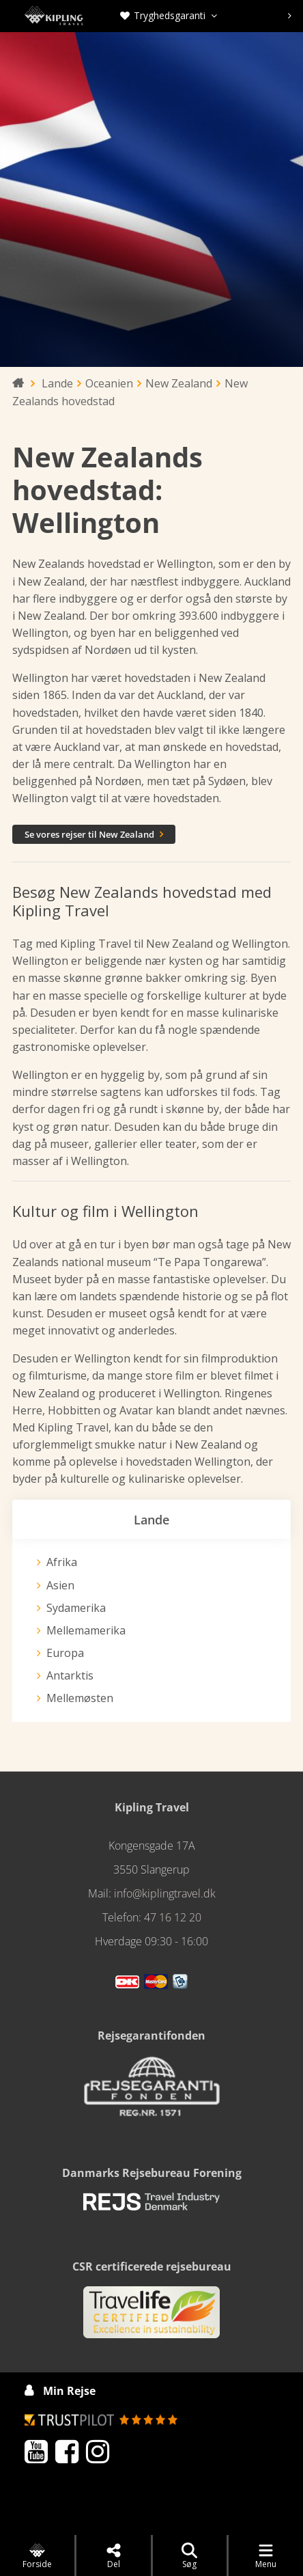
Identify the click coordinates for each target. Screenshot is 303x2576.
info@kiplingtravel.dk (165, 1893)
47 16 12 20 (172, 1917)
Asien (60, 1585)
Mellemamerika (86, 1630)
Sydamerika (76, 1607)
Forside (37, 2556)
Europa (65, 1652)
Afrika (61, 1562)
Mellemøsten (79, 1697)
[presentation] (289, 15)
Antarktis (69, 1675)
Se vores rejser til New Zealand (94, 834)
